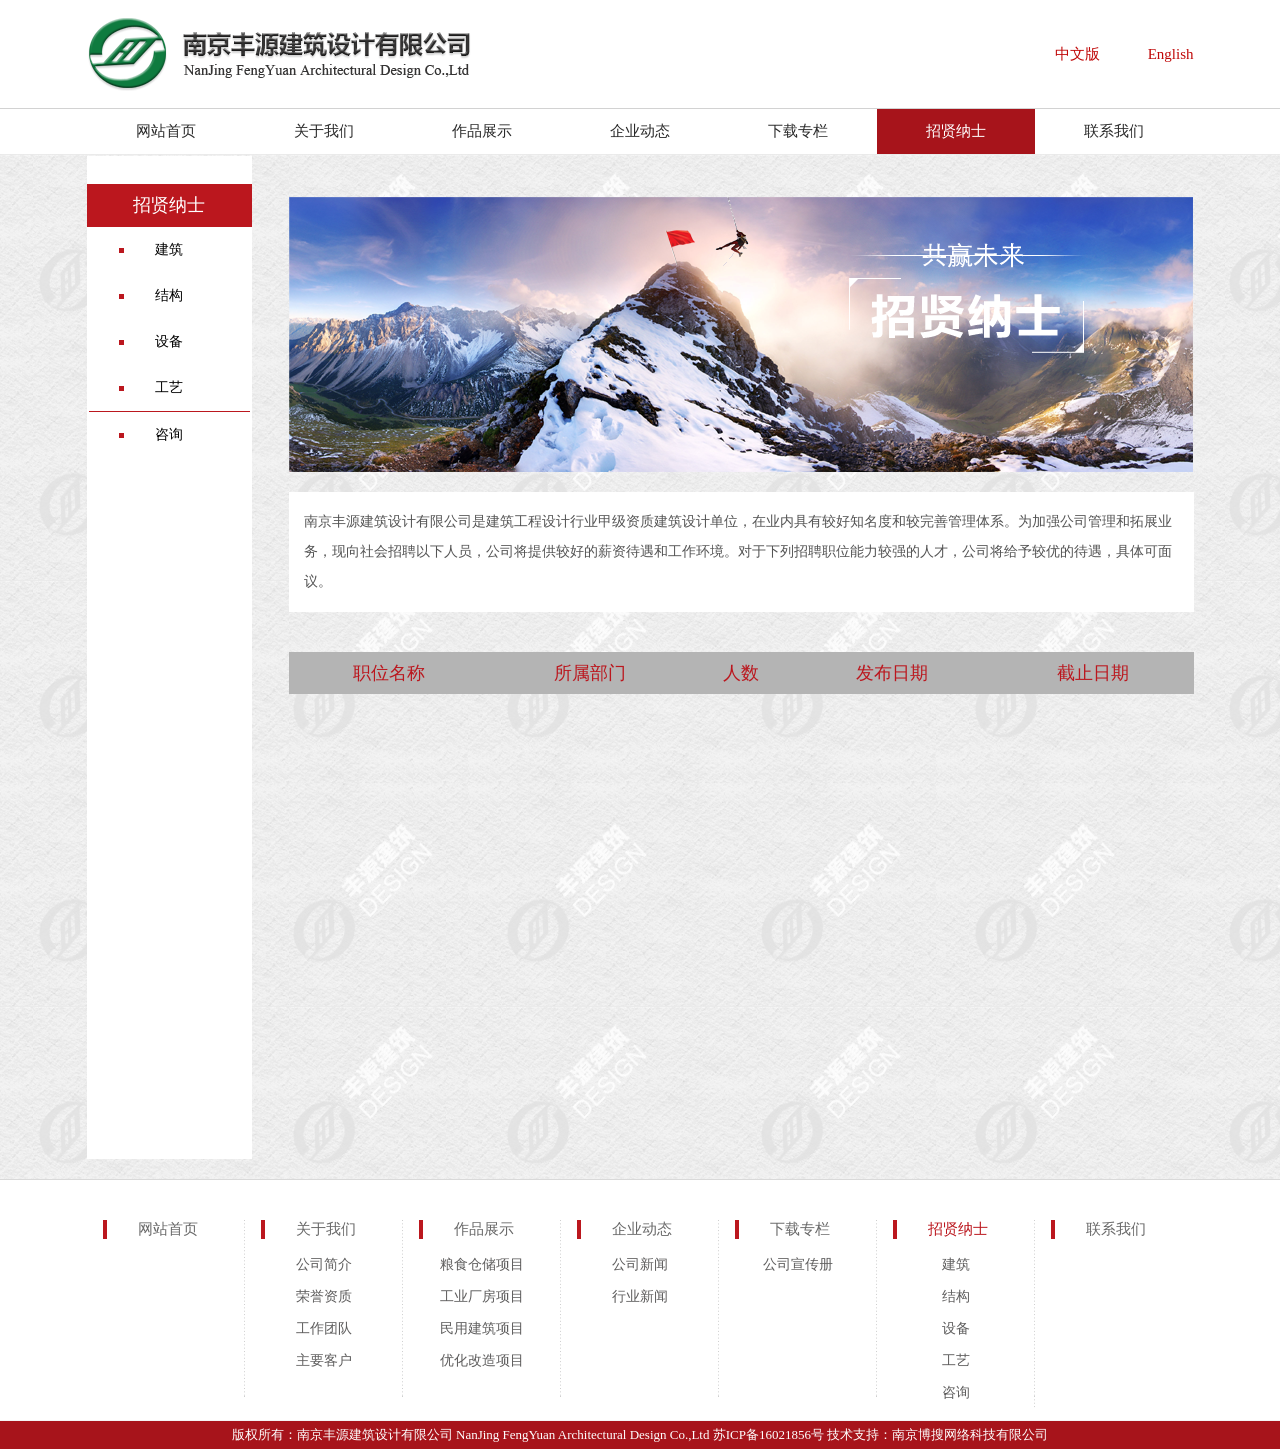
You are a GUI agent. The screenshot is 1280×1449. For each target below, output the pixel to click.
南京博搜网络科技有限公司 (970, 1434)
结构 (169, 295)
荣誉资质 (324, 1296)
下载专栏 (798, 131)
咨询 (169, 434)
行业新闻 (640, 1296)
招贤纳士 (956, 131)
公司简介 (324, 1264)
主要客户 (324, 1360)
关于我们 (324, 131)
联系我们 (1114, 131)
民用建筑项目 (482, 1328)
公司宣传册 (798, 1264)
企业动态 (640, 131)
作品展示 (482, 131)
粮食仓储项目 (482, 1264)
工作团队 (324, 1328)
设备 (169, 341)
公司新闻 (640, 1264)
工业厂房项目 (482, 1296)
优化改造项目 (482, 1360)
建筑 (169, 249)
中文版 (1077, 54)
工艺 (169, 387)
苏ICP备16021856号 (768, 1434)
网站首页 (166, 131)
